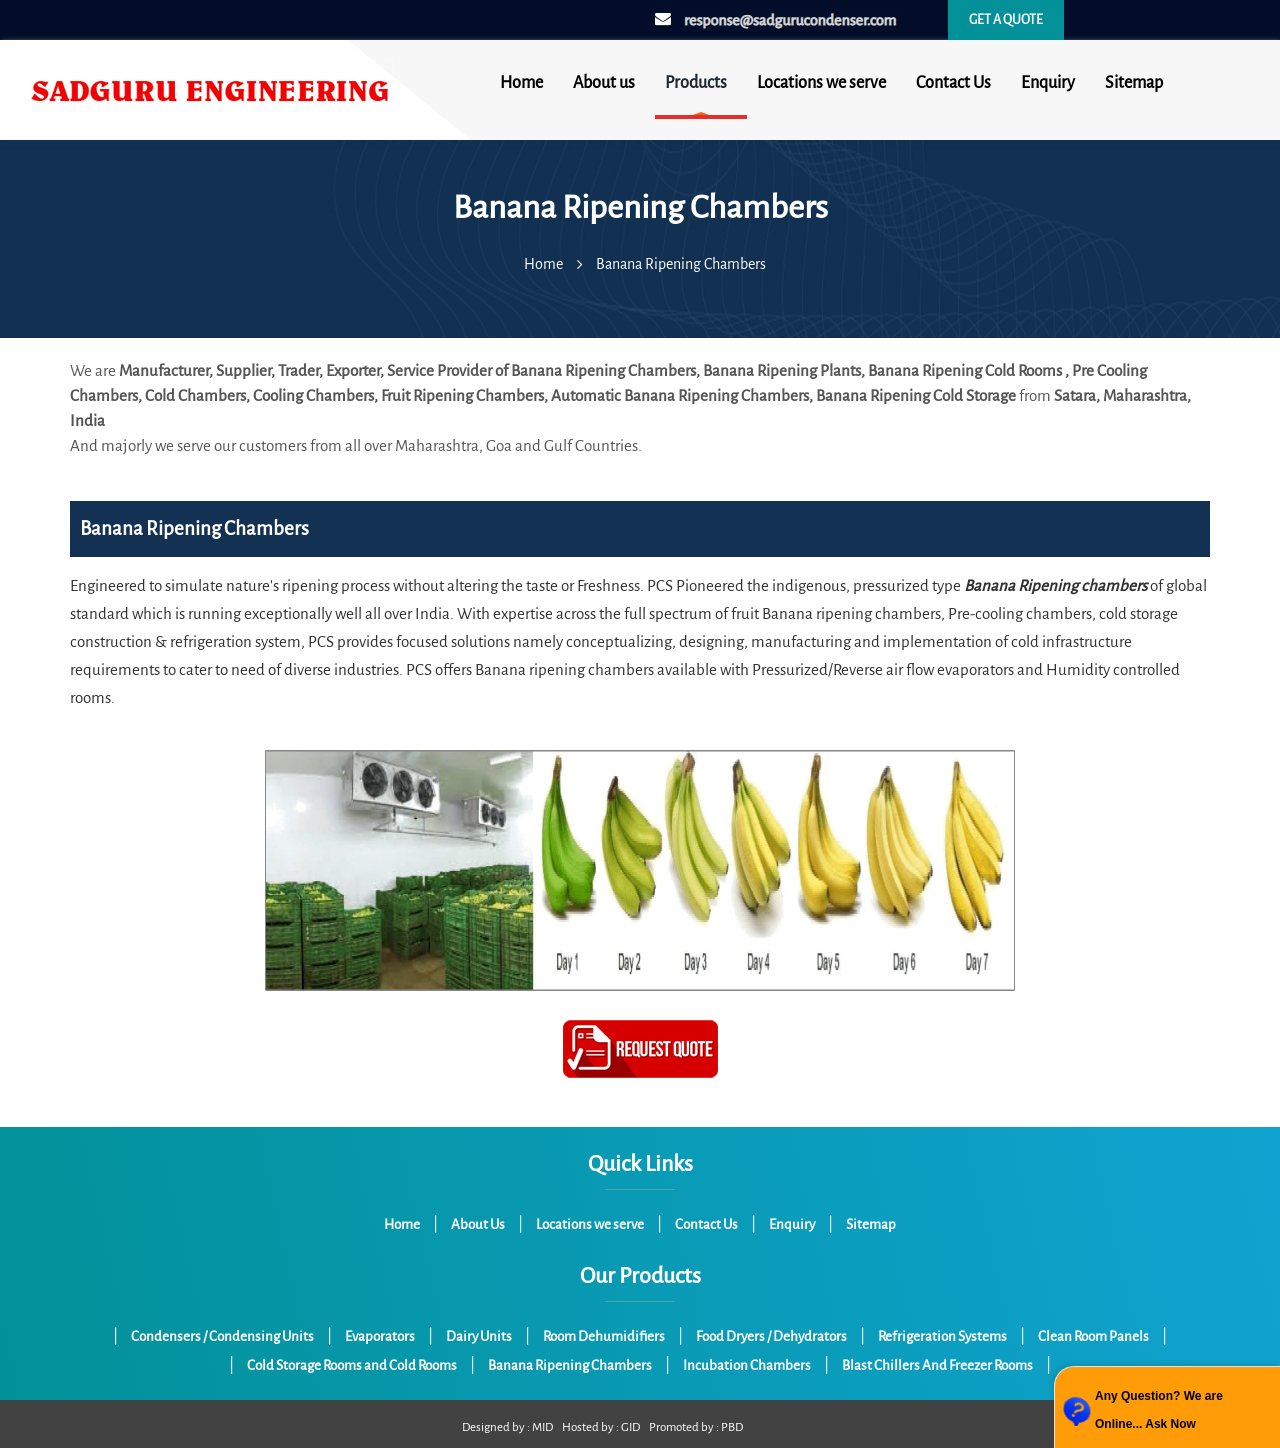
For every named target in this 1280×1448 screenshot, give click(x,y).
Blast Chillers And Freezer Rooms (937, 1365)
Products (696, 83)
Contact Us (953, 83)
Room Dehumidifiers (604, 1336)
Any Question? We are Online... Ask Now (1159, 1410)
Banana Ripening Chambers (570, 1365)
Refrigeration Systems (942, 1336)
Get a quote (1006, 20)
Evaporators (380, 1336)
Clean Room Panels (1093, 1336)
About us (604, 83)
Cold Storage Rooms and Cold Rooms (352, 1365)
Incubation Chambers (747, 1365)
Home (521, 83)
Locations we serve (821, 83)
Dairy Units (479, 1336)
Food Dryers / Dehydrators (771, 1336)
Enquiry (1048, 83)
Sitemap (1134, 83)
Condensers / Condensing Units (222, 1336)
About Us (478, 1224)
